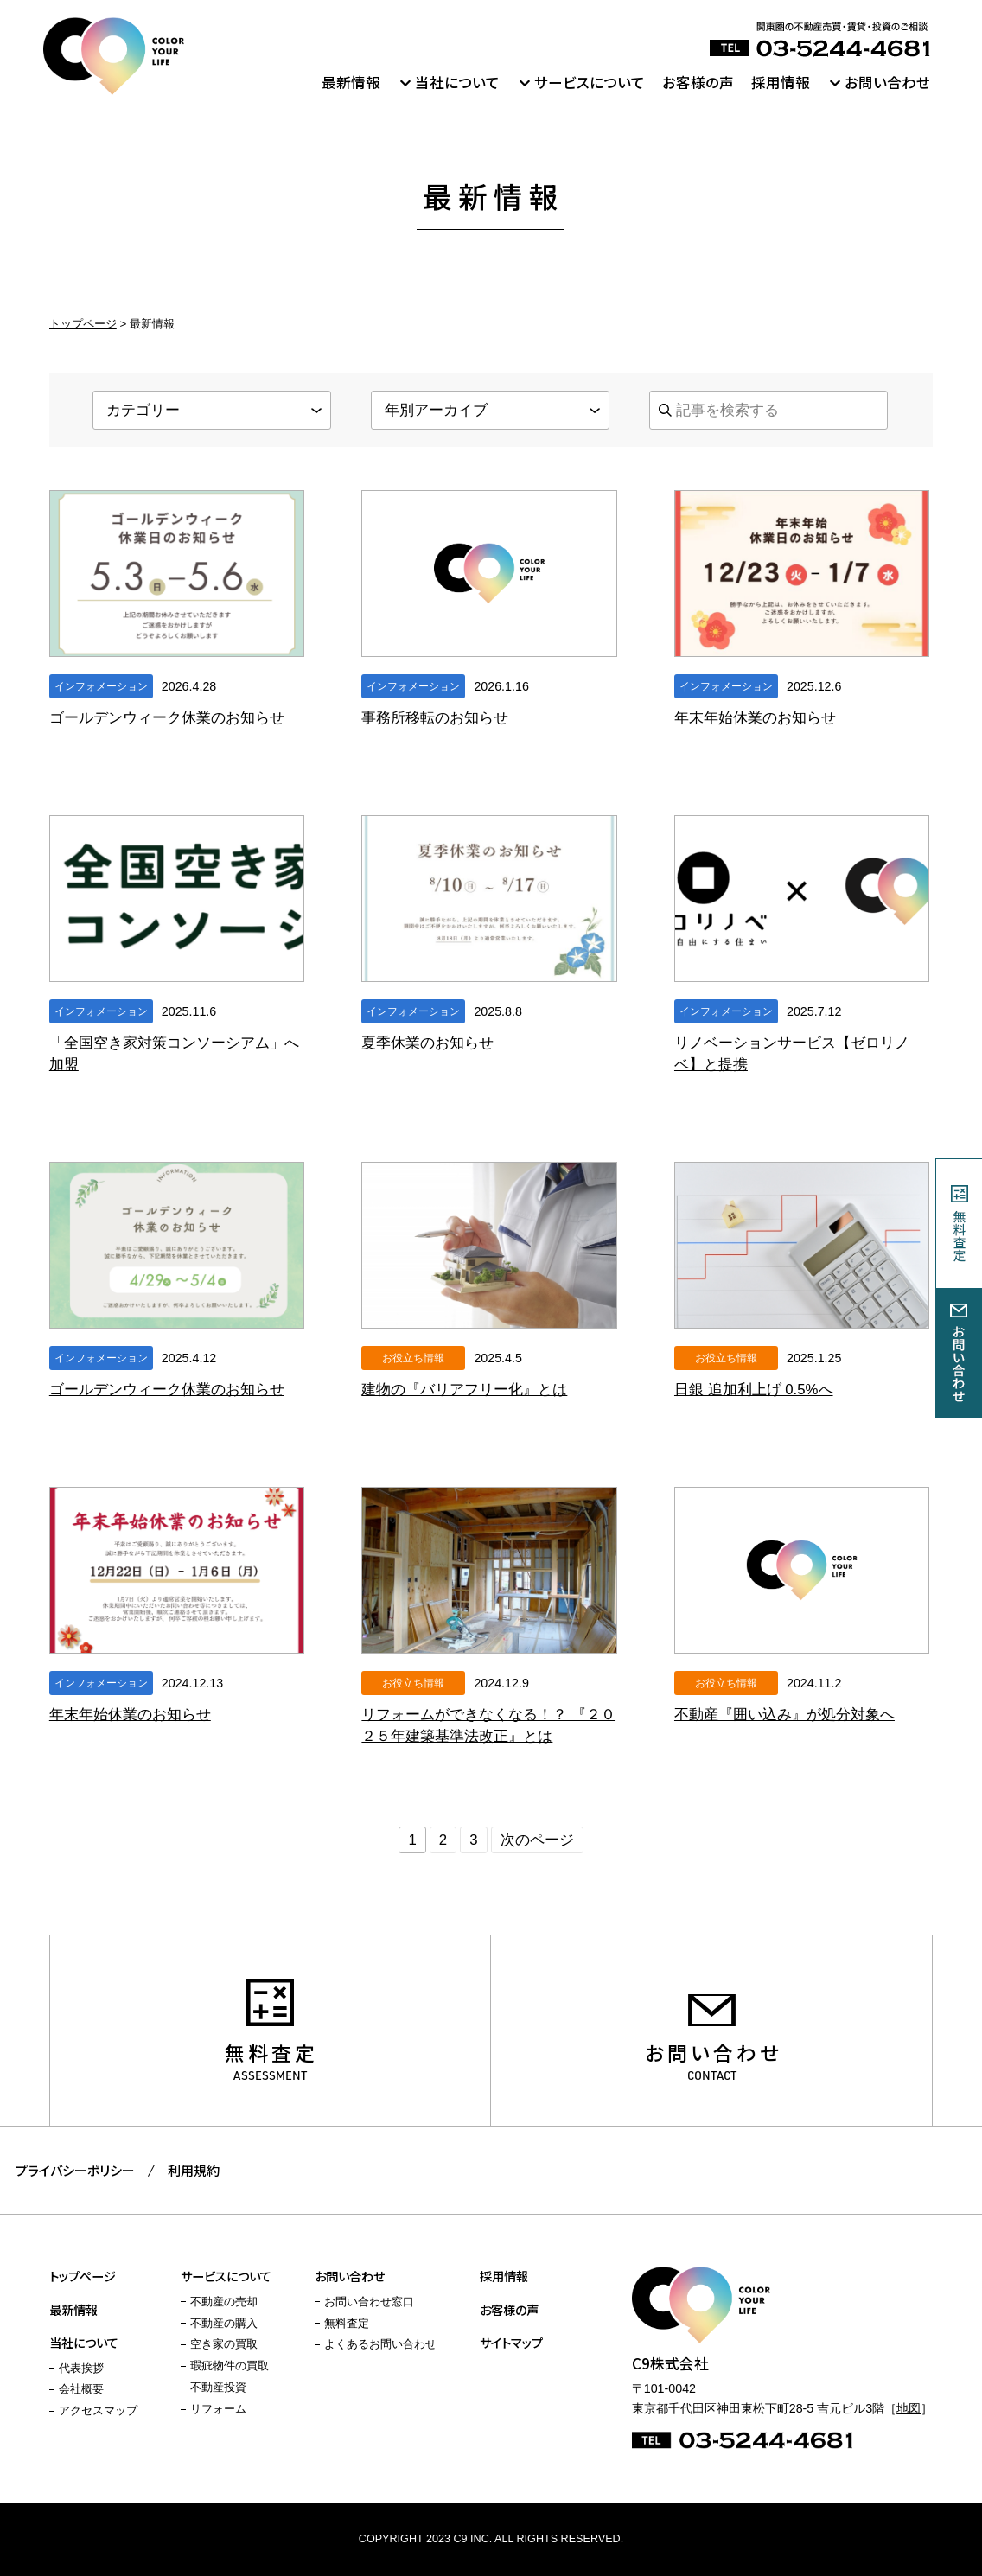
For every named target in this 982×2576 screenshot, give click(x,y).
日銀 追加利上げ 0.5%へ (753, 1389)
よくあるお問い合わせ (380, 2344)
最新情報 (351, 82)
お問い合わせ (887, 82)
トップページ (83, 323)
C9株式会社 (113, 56)
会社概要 (81, 2389)
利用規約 (194, 2170)
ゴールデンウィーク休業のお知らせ (166, 718)
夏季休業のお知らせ (427, 1043)
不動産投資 (218, 2388)
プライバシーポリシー (75, 2170)
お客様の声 (698, 82)
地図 (908, 2408)
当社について (457, 82)
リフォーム (218, 2409)
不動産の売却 (224, 2302)
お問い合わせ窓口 (369, 2302)
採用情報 (780, 82)
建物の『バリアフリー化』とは (464, 1389)
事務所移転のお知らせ (434, 718)
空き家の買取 (224, 2344)
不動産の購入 (224, 2324)
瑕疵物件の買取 (229, 2366)
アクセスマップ (98, 2411)
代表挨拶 (81, 2368)
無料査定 (271, 2052)
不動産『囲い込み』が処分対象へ (784, 1714)
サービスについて (589, 82)
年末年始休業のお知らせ (755, 718)
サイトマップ (511, 2342)
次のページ (537, 1840)
